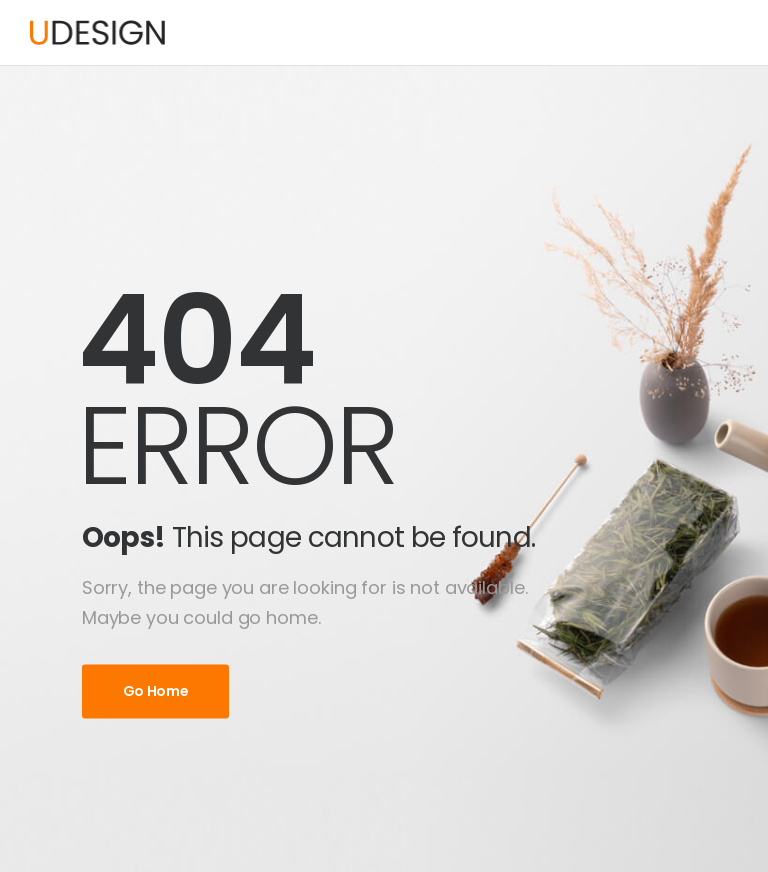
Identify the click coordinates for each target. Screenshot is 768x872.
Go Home (156, 691)
